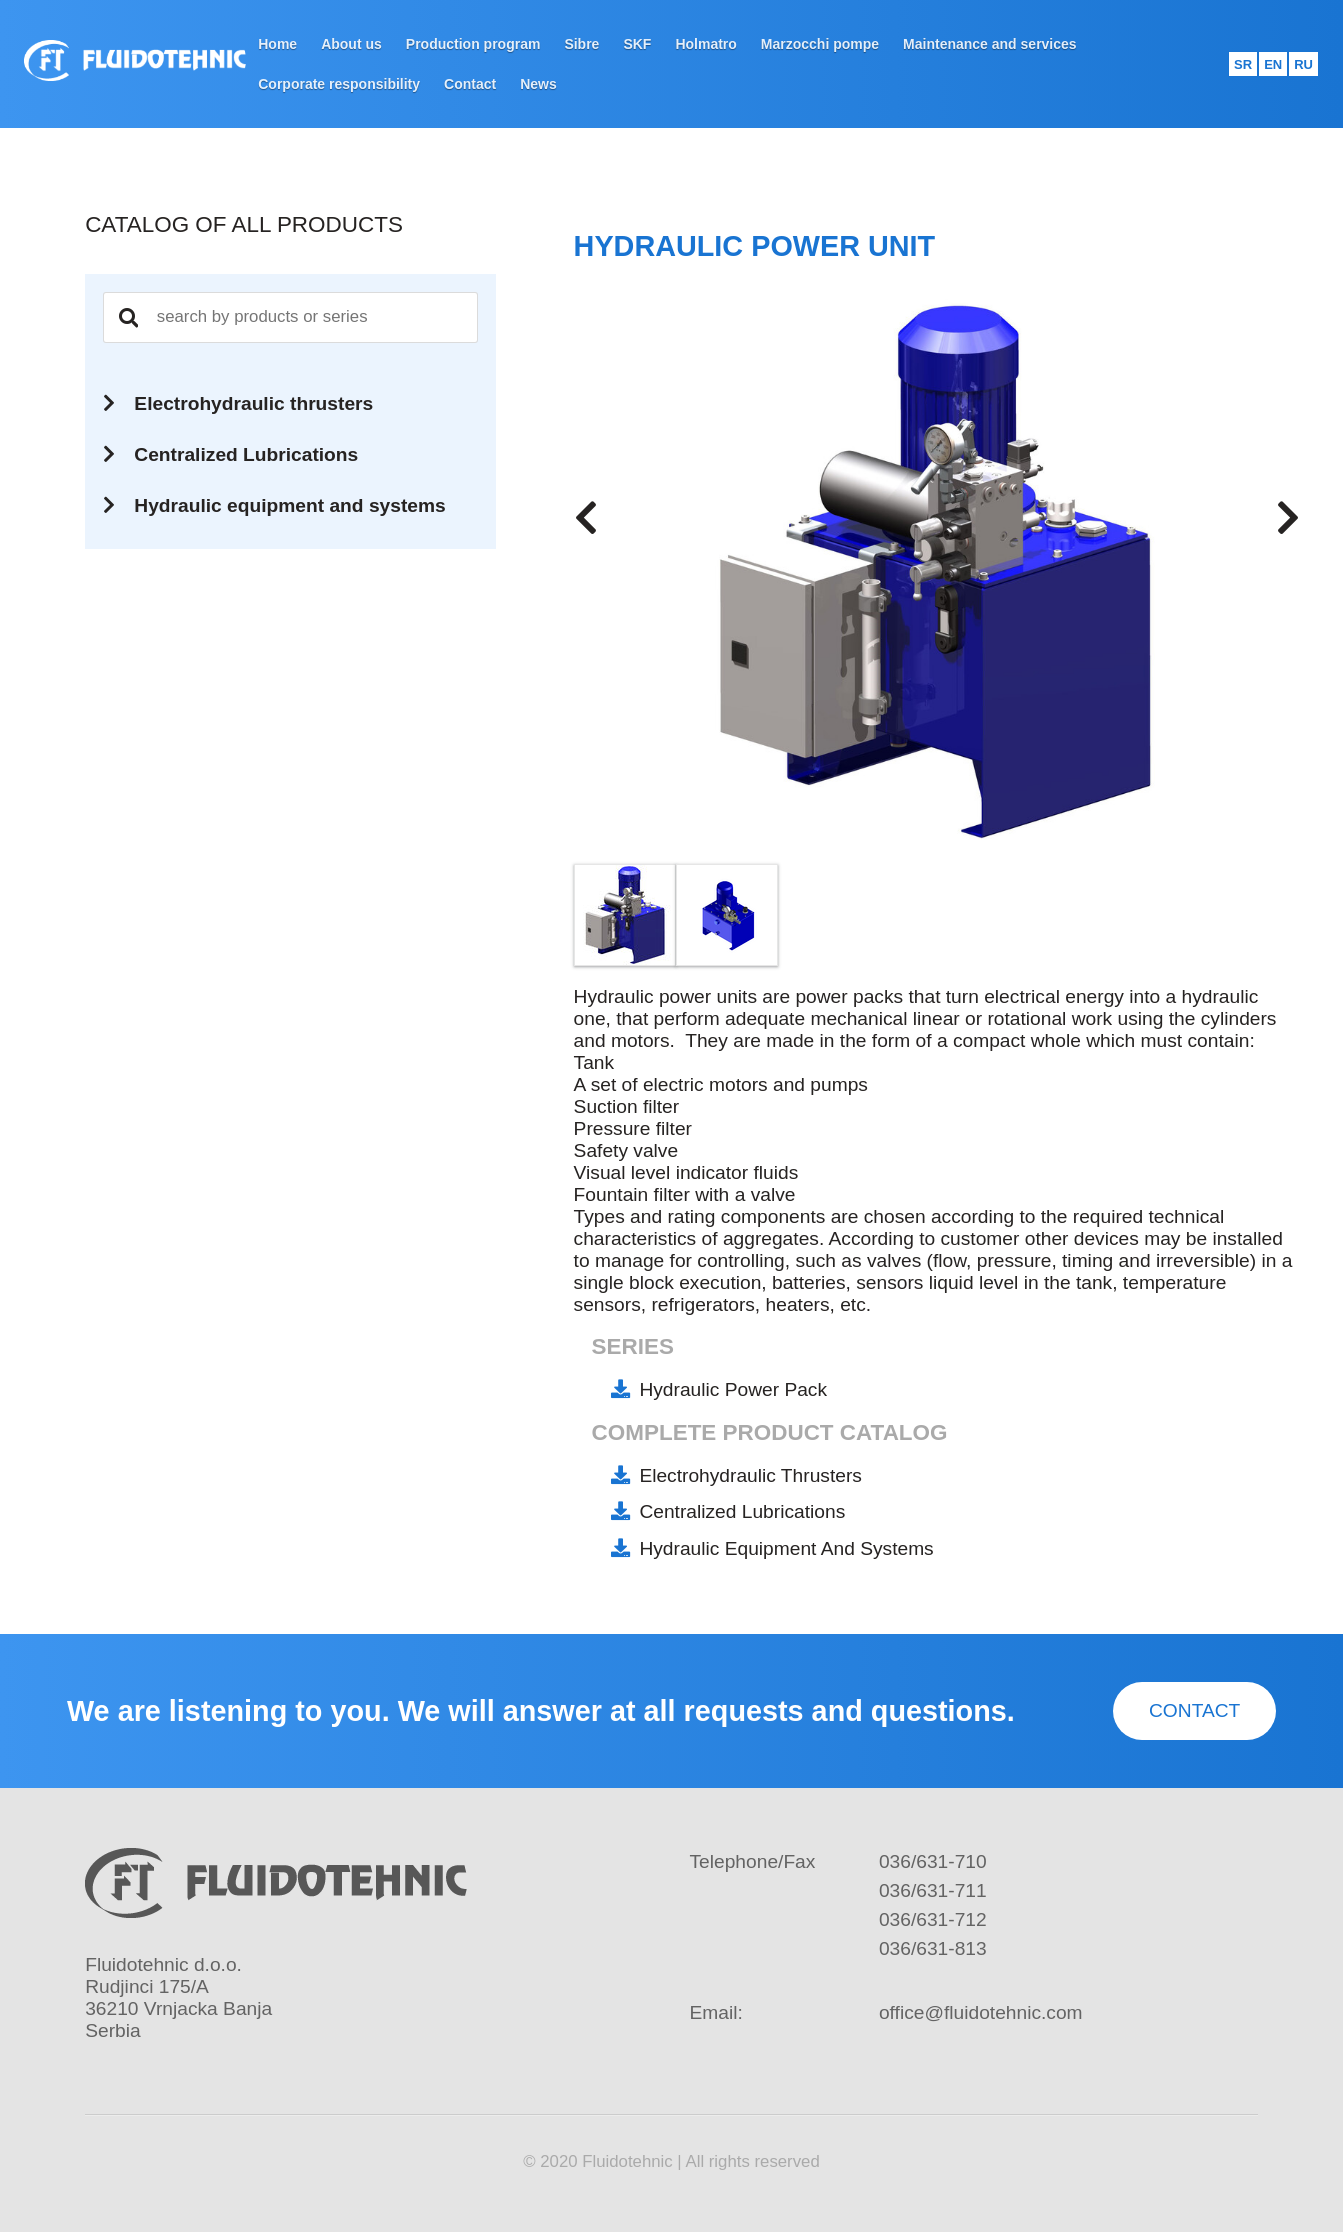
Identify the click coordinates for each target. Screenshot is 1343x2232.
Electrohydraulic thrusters (750, 1475)
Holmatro (705, 44)
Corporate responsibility (339, 84)
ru (1303, 64)
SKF (637, 44)
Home (277, 44)
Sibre (581, 44)
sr (1243, 64)
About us (351, 44)
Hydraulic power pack (733, 1389)
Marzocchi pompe (820, 44)
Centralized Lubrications (742, 1511)
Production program (473, 44)
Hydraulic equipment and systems (786, 1548)
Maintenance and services (990, 44)
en (1273, 64)
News (538, 84)
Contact (470, 84)
